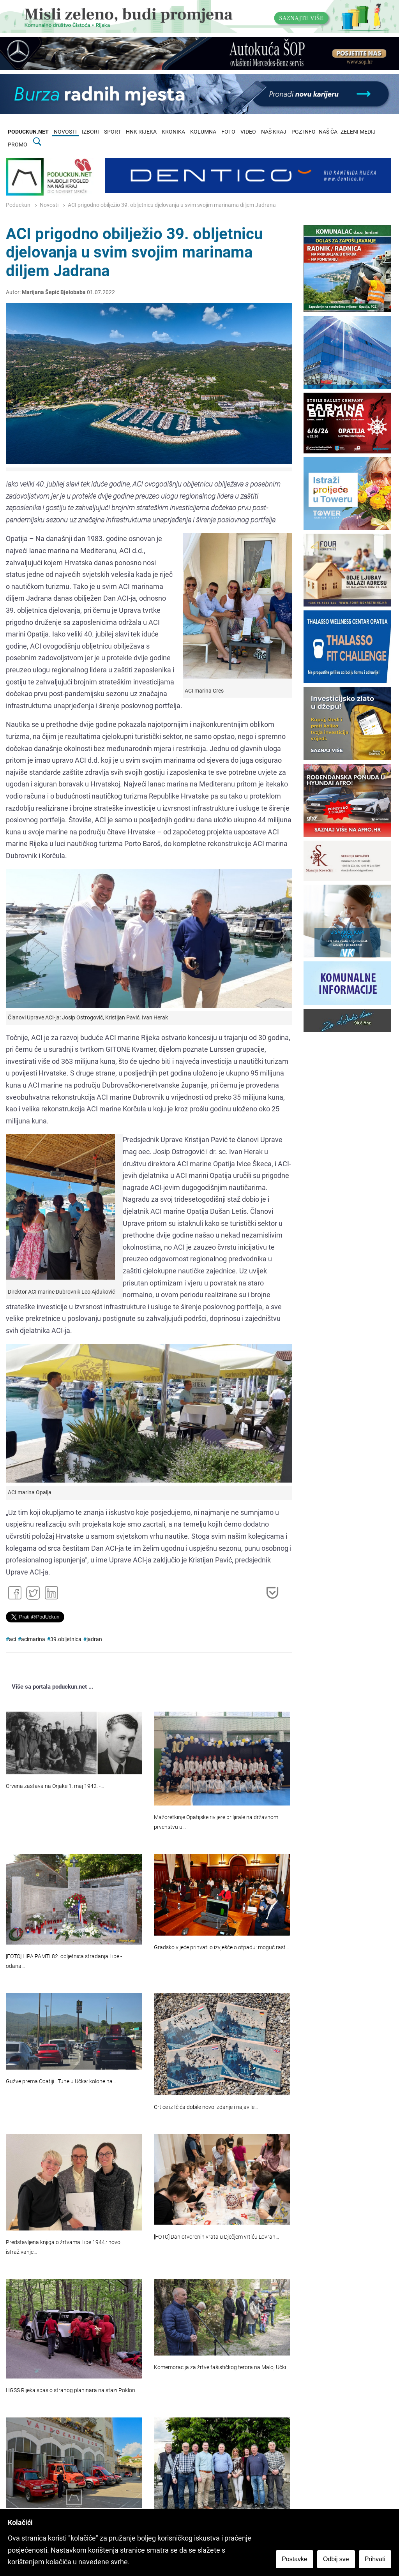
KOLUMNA (203, 132)
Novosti (49, 205)
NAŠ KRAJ (273, 132)
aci (12, 1639)
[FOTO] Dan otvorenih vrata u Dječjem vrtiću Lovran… (216, 2237)
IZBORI (90, 132)
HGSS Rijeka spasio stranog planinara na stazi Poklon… (72, 2390)
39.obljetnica (65, 1639)
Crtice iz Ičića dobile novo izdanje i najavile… (206, 2107)
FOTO (228, 132)
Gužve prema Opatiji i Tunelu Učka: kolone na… (61, 2081)
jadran (94, 1639)
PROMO (17, 144)
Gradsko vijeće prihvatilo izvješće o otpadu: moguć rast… (221, 1947)
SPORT (112, 132)
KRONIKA (173, 132)
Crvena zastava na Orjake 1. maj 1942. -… (55, 1786)
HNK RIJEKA (141, 132)
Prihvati (375, 2559)
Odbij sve (336, 2559)
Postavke (294, 2559)
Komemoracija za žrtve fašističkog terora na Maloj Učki (220, 2367)
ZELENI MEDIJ (358, 132)
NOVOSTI (65, 132)
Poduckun (18, 205)
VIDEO (248, 132)
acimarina (33, 1639)
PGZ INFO (303, 132)
